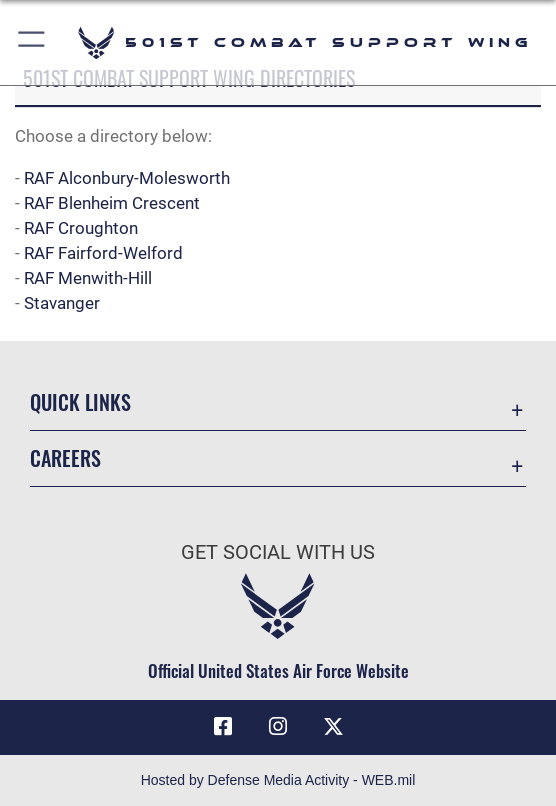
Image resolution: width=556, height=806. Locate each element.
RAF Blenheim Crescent (112, 203)
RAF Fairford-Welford (103, 253)
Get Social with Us (278, 552)
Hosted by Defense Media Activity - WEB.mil (278, 780)
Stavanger (62, 303)
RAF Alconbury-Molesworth (127, 178)
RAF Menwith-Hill (88, 278)
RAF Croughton (81, 228)
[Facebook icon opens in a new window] (223, 727)
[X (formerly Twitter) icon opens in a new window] (333, 727)
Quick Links (80, 402)
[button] (32, 42)
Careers (65, 458)
